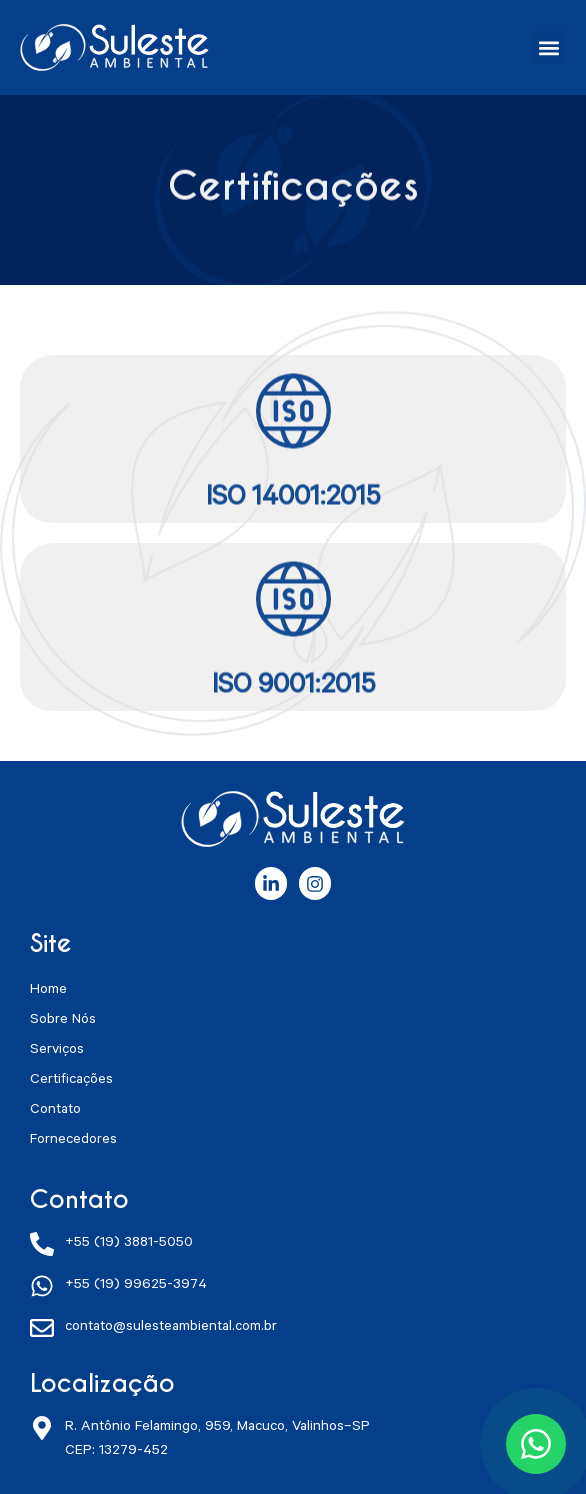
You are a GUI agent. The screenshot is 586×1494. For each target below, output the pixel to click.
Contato (55, 1111)
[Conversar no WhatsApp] (536, 1444)
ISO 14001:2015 (293, 511)
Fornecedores (73, 1141)
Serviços (57, 1051)
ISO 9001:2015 (293, 699)
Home (48, 991)
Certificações (71, 1081)
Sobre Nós (63, 1021)
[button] (549, 47)
